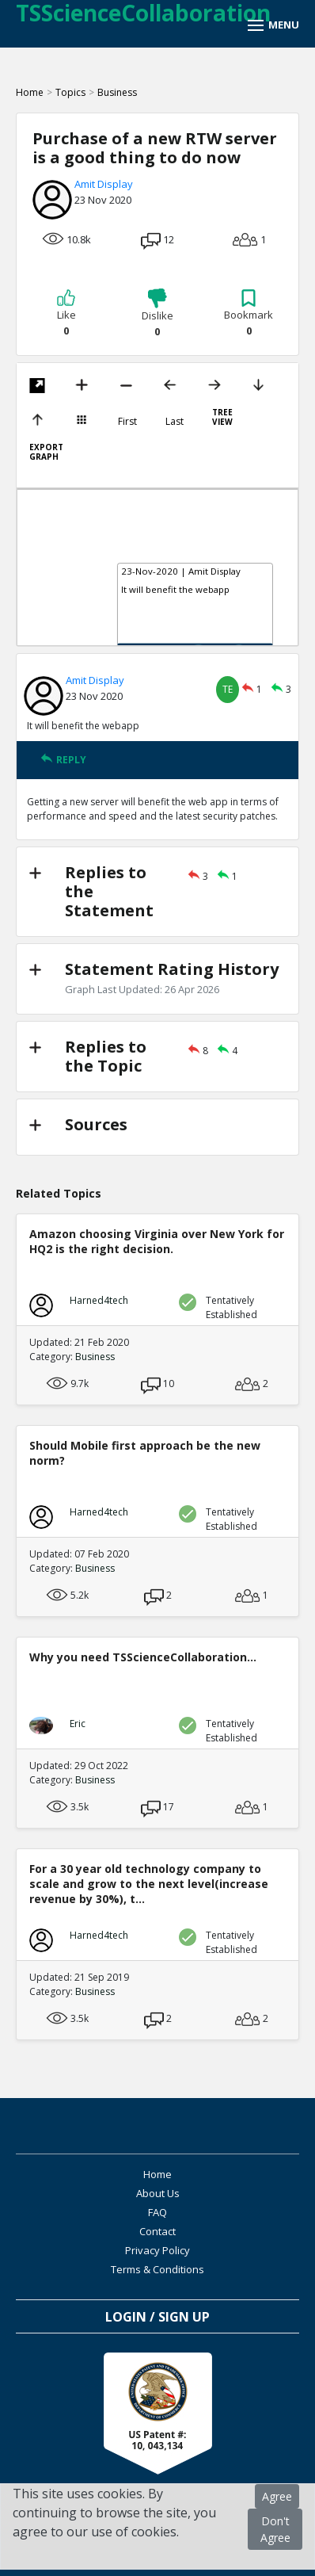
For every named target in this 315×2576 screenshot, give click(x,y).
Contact (157, 2231)
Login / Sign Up (157, 2317)
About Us (158, 2193)
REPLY (63, 759)
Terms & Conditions (157, 2269)
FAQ (157, 2212)
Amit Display (103, 184)
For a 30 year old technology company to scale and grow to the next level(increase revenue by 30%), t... (148, 1883)
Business (117, 92)
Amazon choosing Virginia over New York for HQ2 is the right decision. (156, 1241)
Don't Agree (275, 2529)
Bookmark (248, 313)
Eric (77, 1723)
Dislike (157, 313)
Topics (70, 92)
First (127, 421)
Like (66, 313)
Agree (277, 2496)
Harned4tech (99, 1300)
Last (174, 421)
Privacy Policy (157, 2250)
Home (30, 92)
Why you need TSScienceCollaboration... (142, 1656)
